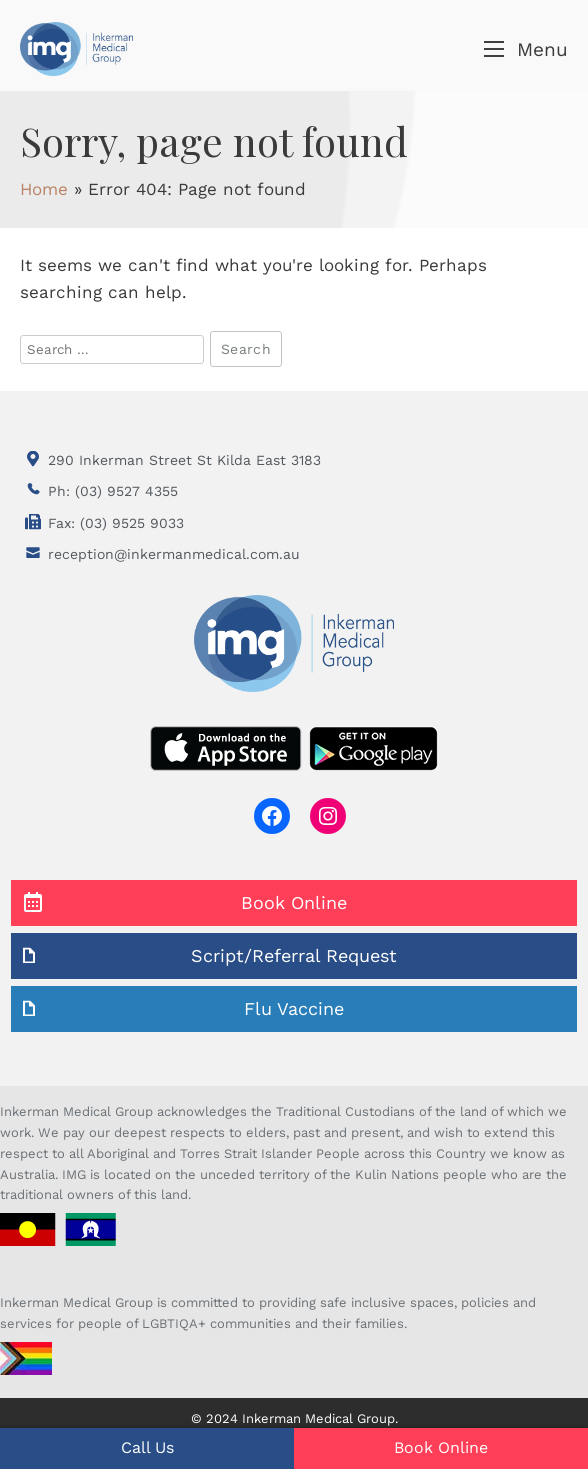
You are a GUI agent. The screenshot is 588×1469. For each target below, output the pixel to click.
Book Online (294, 902)
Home (44, 189)
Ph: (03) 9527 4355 (113, 491)
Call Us (147, 1447)
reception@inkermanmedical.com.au (174, 554)
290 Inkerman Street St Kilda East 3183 (184, 460)
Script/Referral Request (294, 955)
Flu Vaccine (294, 1008)
